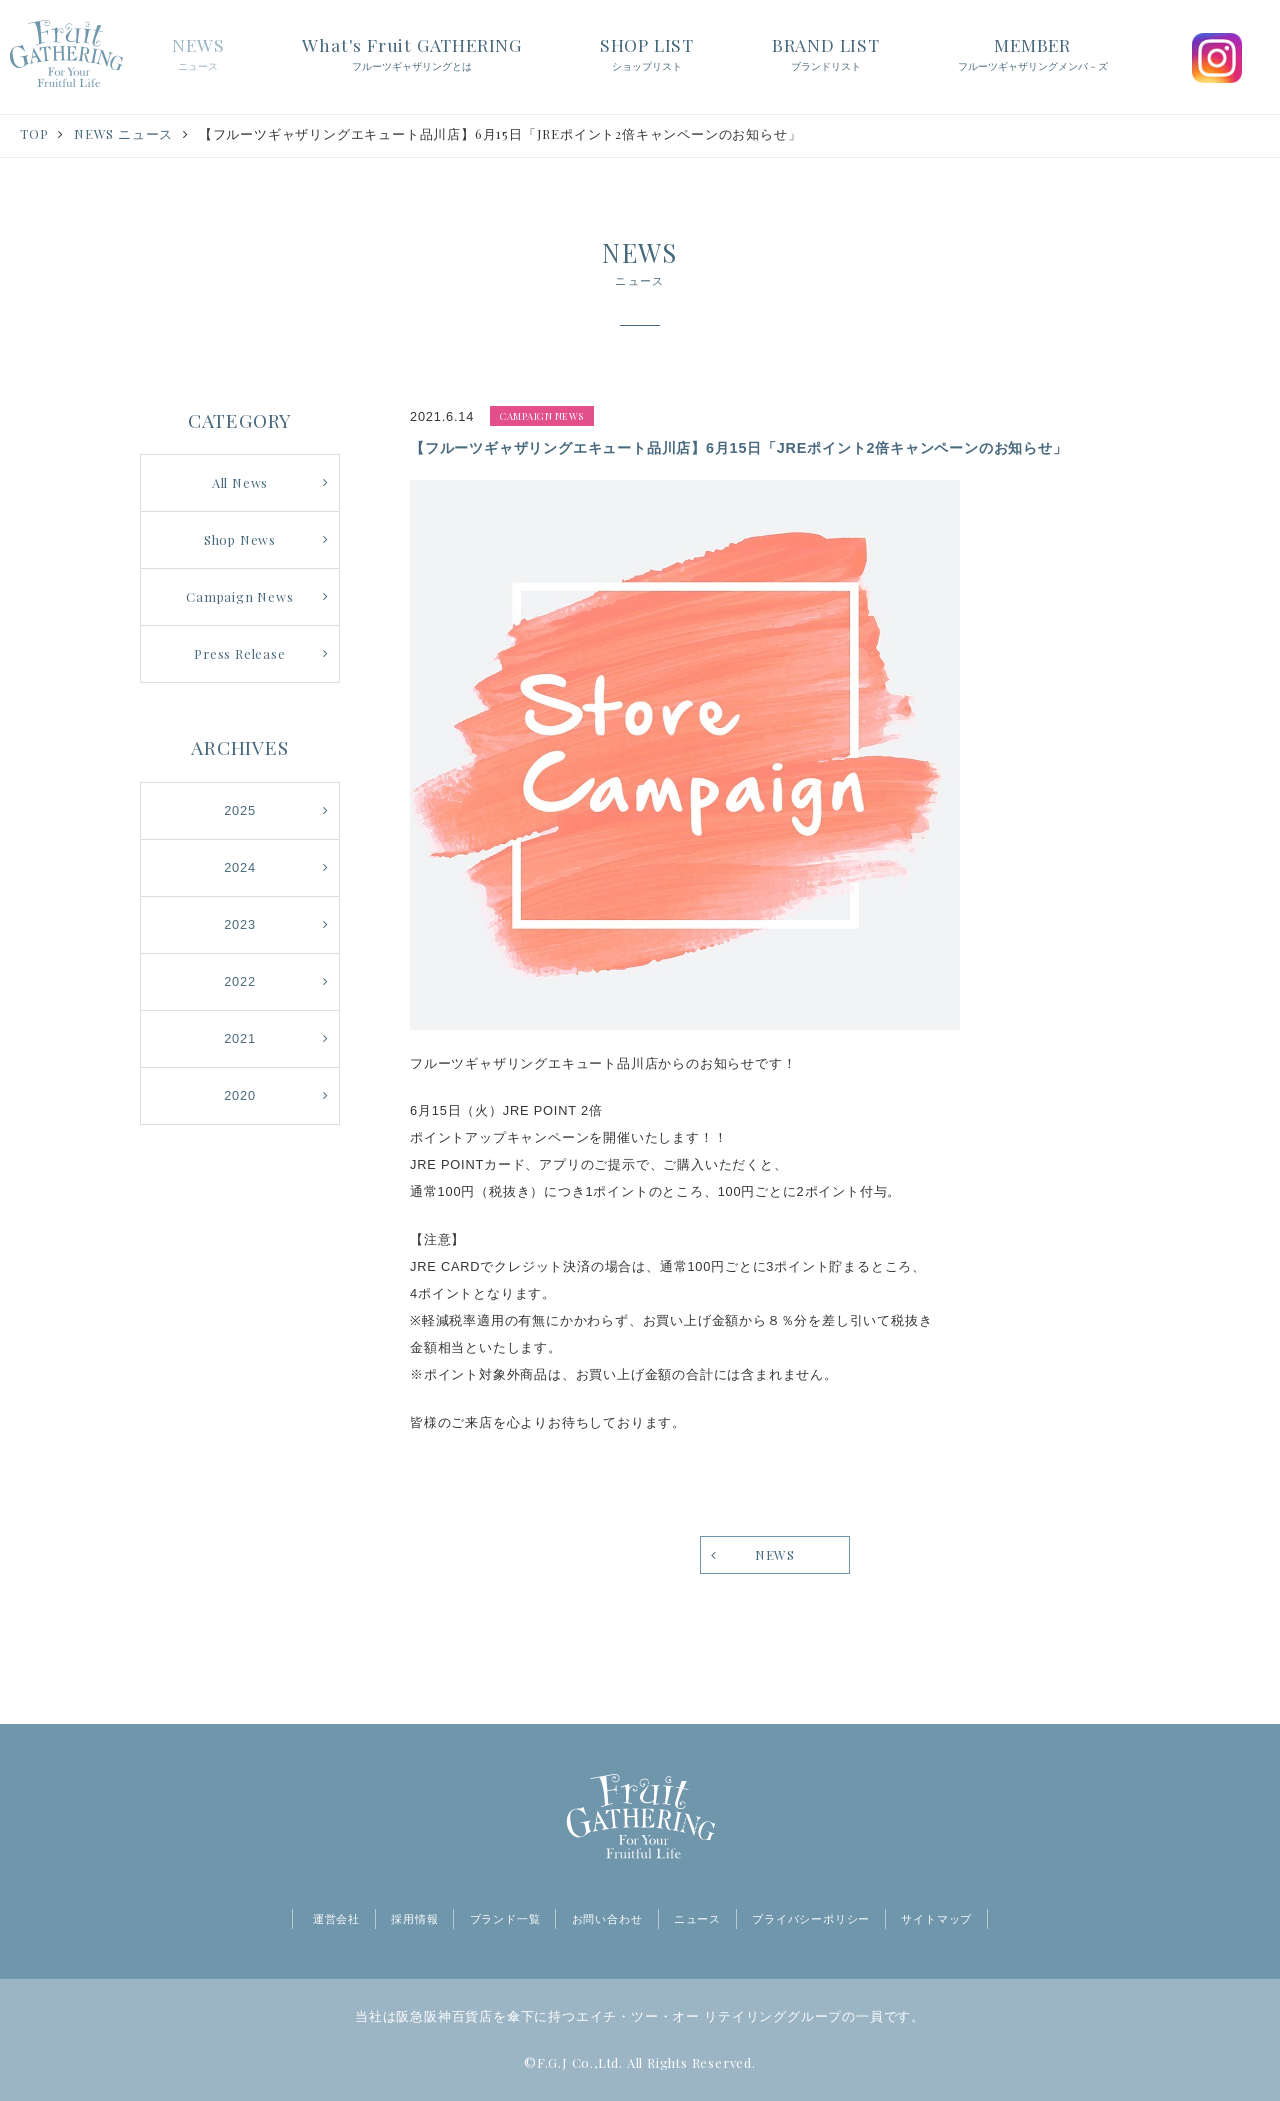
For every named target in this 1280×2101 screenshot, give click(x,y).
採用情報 (414, 1919)
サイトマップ (936, 1919)
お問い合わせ (607, 1919)
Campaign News (239, 596)
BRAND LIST (826, 55)
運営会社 (336, 1919)
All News (240, 482)
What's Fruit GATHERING (412, 55)
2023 (240, 924)
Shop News (240, 539)
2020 (240, 1095)
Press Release (239, 653)
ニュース (697, 1919)
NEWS (198, 55)
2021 (240, 1038)
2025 (240, 810)
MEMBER (1033, 55)
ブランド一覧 (505, 1919)
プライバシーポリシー (811, 1919)
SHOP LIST (647, 55)
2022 (240, 981)
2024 (240, 867)
